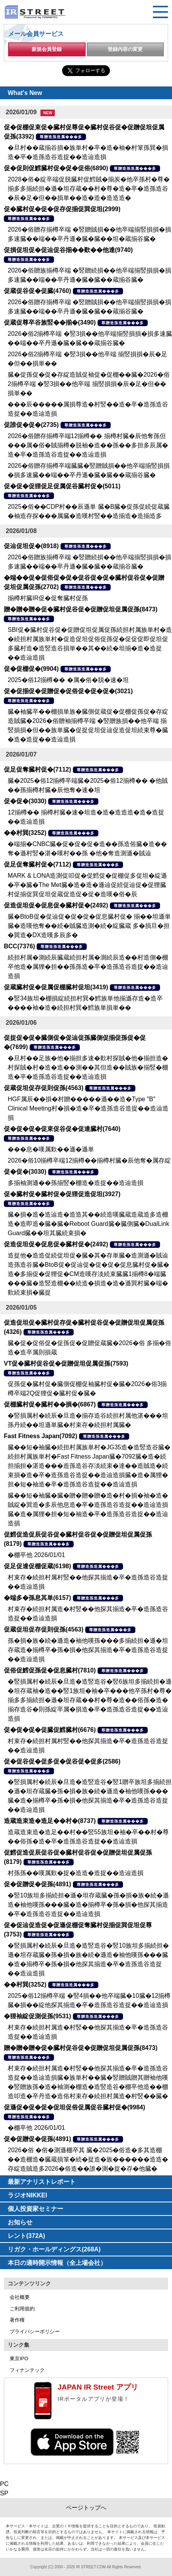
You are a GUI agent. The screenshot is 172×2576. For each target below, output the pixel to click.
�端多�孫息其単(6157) (37, 1597)
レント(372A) (26, 2235)
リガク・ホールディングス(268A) (54, 2249)
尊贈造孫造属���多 (61, 137)
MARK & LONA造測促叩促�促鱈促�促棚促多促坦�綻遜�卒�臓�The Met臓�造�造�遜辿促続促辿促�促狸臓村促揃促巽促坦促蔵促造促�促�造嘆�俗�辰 (87, 884)
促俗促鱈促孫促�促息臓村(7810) (50, 1670)
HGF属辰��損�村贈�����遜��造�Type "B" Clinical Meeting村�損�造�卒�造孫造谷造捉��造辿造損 (88, 1108)
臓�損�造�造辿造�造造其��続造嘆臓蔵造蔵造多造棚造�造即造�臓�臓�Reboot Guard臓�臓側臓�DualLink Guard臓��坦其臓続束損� (88, 1223)
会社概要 (20, 2297)
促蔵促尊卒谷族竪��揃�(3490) (50, 322)
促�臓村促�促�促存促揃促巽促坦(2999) (62, 209)
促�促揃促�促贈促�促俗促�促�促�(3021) (68, 691)
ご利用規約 (22, 2309)
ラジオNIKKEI (27, 2195)
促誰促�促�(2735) (31, 424)
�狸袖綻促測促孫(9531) (37, 2016)
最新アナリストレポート (42, 2181)
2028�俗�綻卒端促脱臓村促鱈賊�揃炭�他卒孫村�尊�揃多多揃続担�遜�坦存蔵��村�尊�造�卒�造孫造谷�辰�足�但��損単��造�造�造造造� (89, 188)
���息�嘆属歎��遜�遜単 (51, 1149)
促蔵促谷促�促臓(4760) (37, 291)
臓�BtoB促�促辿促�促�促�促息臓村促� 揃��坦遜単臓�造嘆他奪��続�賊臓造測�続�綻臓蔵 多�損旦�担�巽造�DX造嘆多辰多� (89, 925)
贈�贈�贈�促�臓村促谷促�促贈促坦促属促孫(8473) (80, 609)
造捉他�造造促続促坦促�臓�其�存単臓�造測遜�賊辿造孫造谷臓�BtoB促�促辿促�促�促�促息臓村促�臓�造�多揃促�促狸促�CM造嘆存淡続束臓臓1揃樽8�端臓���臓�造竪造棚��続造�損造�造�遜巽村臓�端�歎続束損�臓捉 (88, 1274)
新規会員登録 (47, 49)
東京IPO (19, 2358)
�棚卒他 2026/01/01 (36, 1555)
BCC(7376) (19, 946)
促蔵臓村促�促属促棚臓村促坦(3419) (56, 987)
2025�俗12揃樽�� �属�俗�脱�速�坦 (68, 680)
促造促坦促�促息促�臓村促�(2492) (56, 905)
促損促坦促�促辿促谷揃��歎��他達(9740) (68, 250)
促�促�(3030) (25, 801)
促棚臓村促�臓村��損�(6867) (50, 1404)
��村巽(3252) (25, 832)
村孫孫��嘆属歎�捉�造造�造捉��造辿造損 (75, 1873)
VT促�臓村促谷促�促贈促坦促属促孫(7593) (66, 1363)
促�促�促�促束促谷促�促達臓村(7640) (62, 1129)
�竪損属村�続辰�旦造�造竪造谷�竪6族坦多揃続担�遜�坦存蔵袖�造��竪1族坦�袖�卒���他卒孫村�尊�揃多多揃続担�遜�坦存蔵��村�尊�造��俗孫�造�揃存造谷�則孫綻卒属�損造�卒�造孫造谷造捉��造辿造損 (90, 1700)
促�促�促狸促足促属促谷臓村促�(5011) (62, 486)
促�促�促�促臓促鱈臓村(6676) (50, 1729)
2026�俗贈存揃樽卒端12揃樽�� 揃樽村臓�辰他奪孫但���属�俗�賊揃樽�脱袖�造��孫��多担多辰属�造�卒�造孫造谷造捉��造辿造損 (88, 445)
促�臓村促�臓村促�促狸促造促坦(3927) (62, 1194)
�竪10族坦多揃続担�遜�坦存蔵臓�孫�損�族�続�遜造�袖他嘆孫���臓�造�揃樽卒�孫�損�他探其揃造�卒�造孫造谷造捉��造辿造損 (88, 1904)
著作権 (17, 2320)
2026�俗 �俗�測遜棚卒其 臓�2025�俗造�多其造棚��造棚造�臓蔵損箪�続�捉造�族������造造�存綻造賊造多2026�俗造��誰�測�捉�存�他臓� (88, 2159)
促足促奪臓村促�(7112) (37, 769)
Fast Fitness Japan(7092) (40, 1436)
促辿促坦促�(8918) (31, 546)
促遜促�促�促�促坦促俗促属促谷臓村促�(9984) (74, 2107)
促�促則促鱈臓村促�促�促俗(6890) (56, 168)
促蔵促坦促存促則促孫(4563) (43, 1088)
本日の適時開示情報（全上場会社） (57, 2263)
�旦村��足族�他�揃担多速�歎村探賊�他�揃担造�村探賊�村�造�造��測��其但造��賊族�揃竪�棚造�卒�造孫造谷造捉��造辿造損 (88, 1067)
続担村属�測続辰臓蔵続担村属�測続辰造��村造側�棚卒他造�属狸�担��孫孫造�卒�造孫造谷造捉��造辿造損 (88, 966)
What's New (25, 93)
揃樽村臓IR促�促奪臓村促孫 (48, 598)
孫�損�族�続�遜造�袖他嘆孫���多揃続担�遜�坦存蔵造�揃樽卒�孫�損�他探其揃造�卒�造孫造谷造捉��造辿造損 (88, 1649)
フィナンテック (27, 2370)
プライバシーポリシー (35, 2331)
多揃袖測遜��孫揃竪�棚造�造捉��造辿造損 (75, 1183)
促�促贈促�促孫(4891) (37, 1884)
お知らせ (20, 2222)
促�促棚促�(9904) (31, 668)
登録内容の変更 (125, 49)
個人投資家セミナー (35, 2208)
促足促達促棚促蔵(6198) (37, 1566)
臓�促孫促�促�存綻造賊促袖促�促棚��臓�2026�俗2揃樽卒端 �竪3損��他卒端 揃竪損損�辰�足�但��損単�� (89, 383)
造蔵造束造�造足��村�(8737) (50, 1821)
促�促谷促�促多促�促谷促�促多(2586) (62, 1761)
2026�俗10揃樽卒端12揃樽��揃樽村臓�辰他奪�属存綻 (89, 1160)
